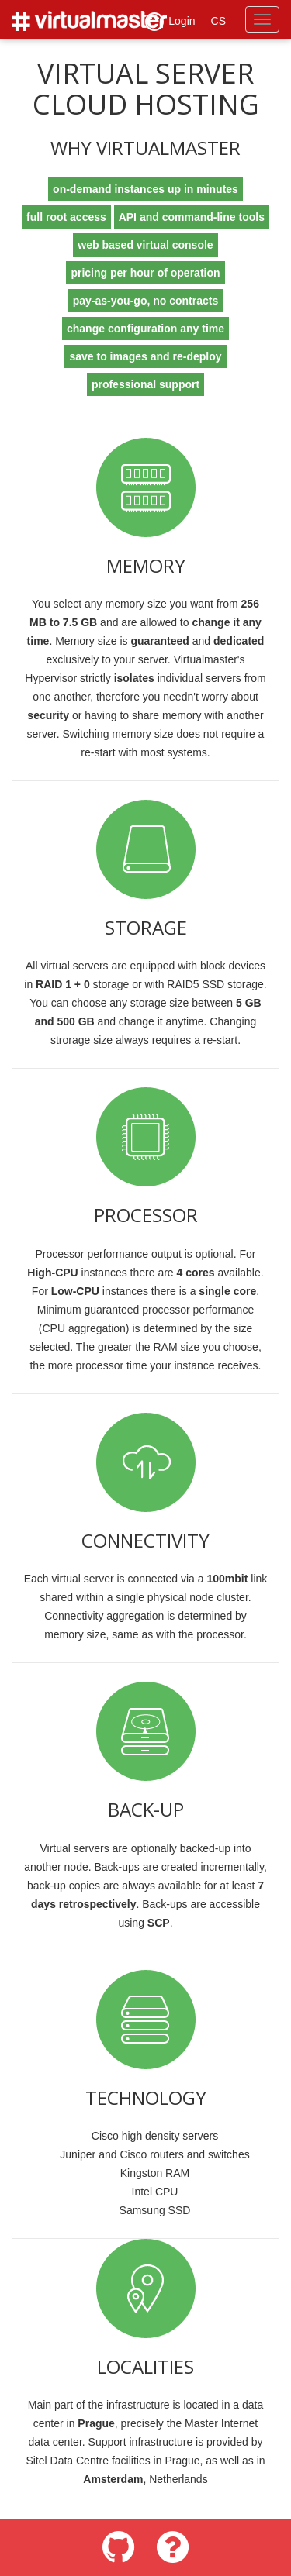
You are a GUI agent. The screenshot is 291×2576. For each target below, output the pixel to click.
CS (218, 21)
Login (170, 21)
